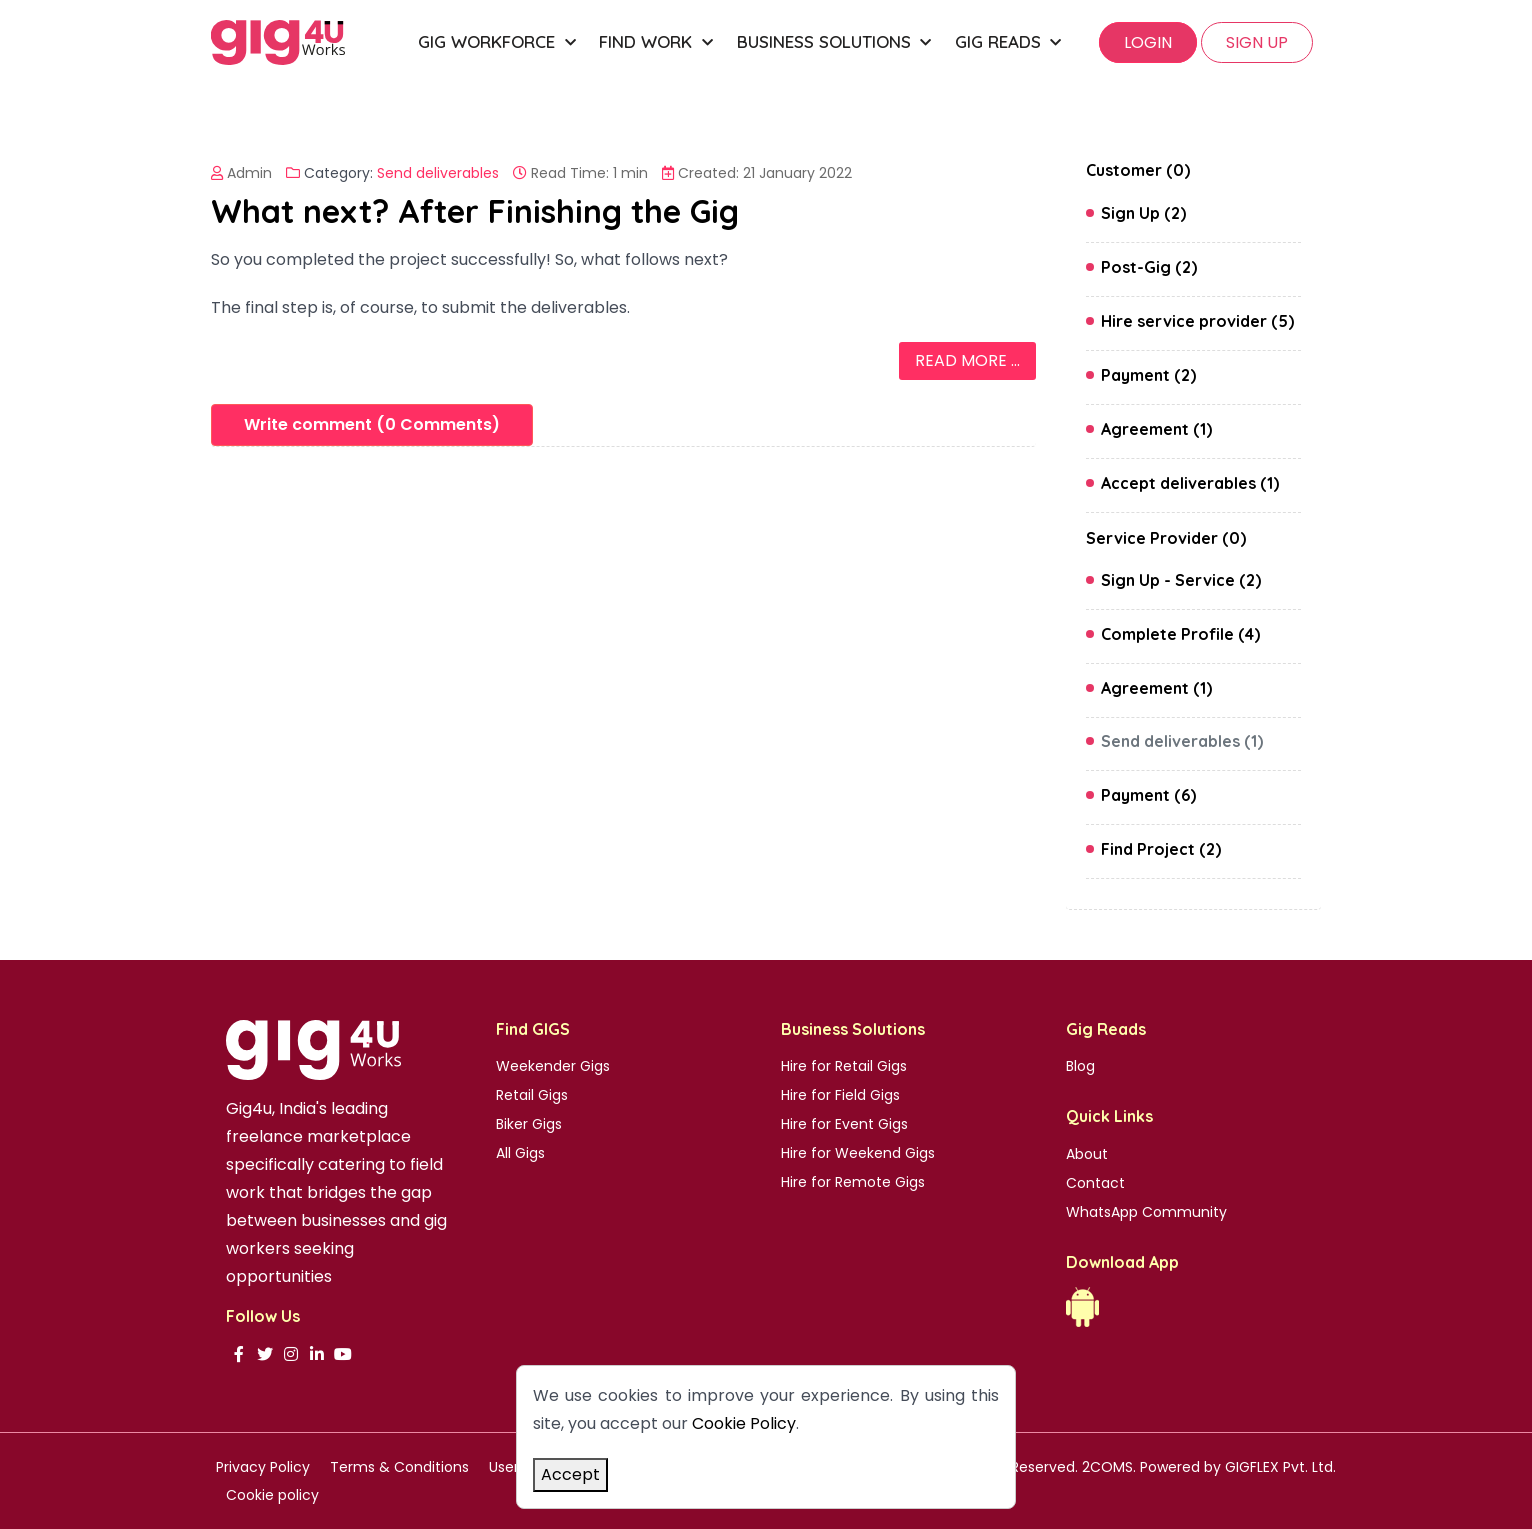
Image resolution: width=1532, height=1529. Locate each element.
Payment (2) (1148, 375)
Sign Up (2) (1143, 213)
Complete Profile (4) (1180, 634)
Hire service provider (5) (1197, 321)
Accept (570, 1474)
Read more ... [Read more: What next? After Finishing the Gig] (967, 360)
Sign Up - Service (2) (1181, 580)
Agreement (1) (1156, 429)
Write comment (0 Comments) (372, 424)
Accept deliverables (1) (1190, 483)
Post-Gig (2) (1149, 267)
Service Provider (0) (1166, 538)
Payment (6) (1148, 795)
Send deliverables (438, 173)
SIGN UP (1257, 42)
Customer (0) (1138, 170)
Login (1148, 42)
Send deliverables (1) (1182, 741)
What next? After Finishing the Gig (475, 211)
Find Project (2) (1161, 849)
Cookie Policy (744, 1423)
